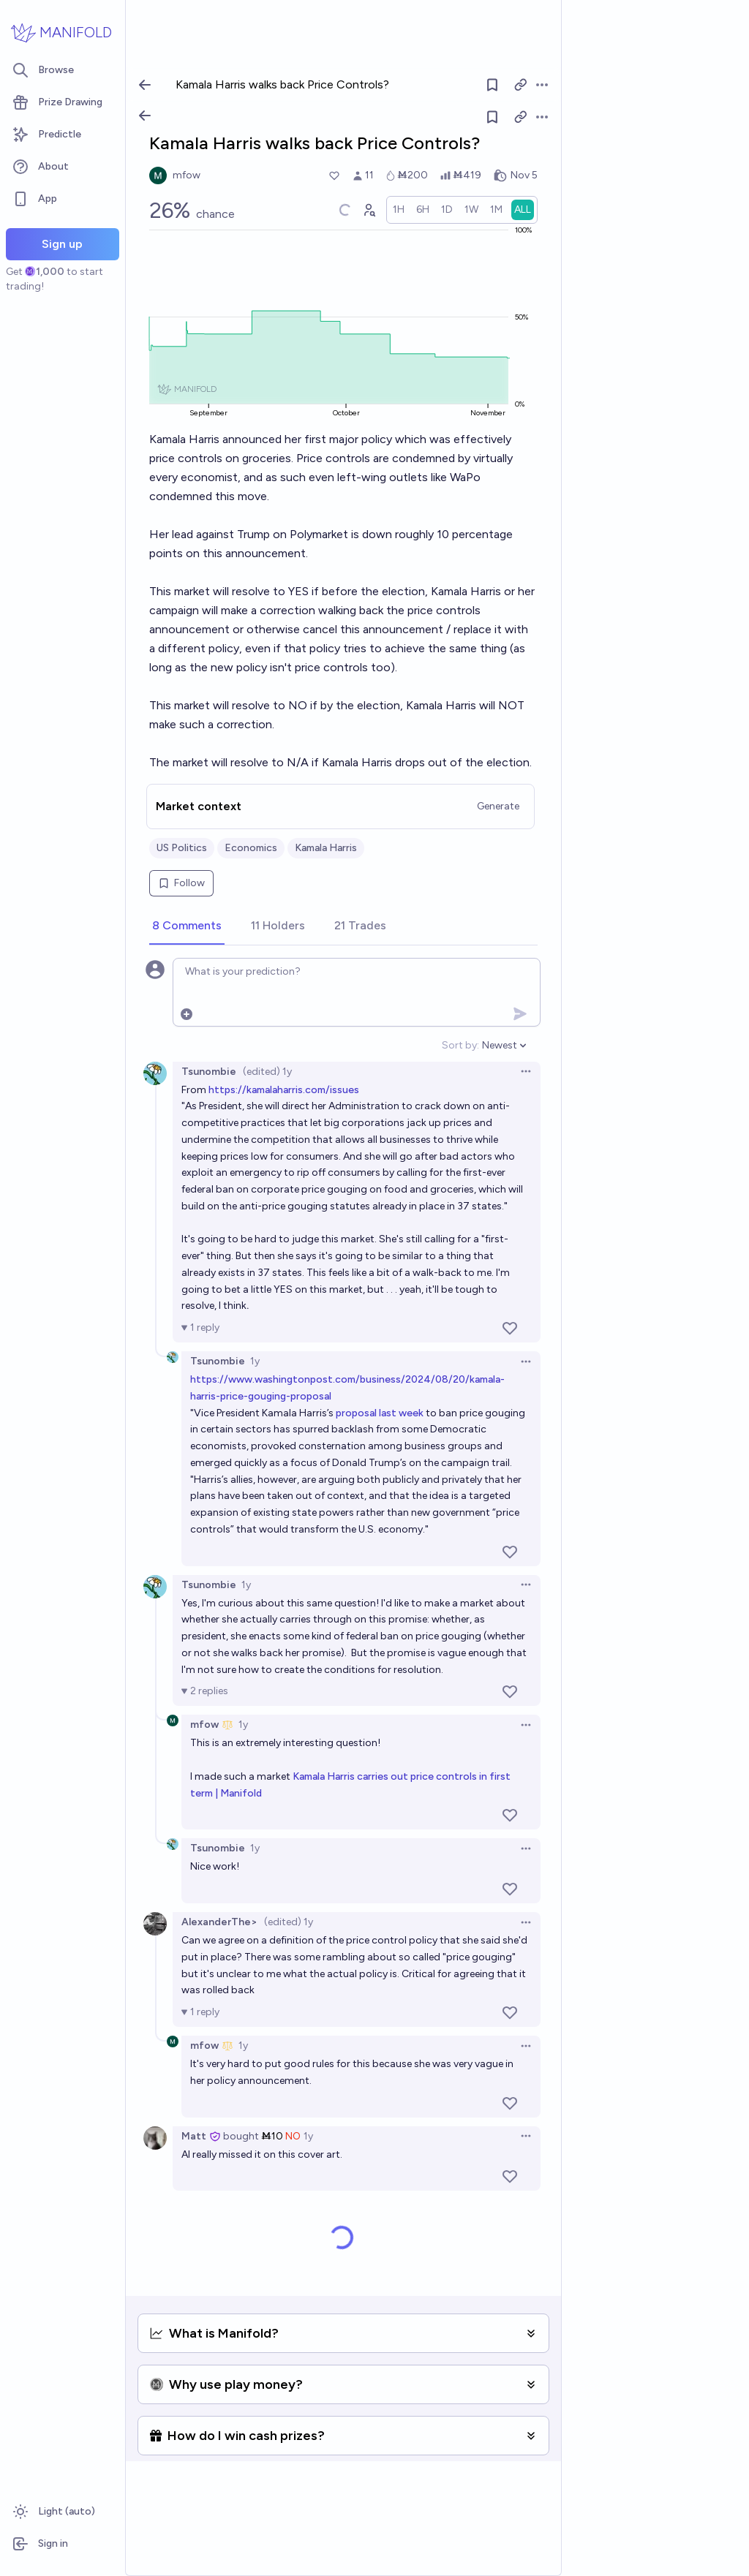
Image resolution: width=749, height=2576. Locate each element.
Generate (498, 806)
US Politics (182, 848)
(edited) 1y (267, 1071)
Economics (251, 848)
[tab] (187, 926)
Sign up (62, 244)
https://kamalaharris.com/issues (283, 1090)
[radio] (398, 210)
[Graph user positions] (368, 210)
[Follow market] (492, 117)
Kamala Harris (326, 848)
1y (255, 1361)
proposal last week (380, 1413)
